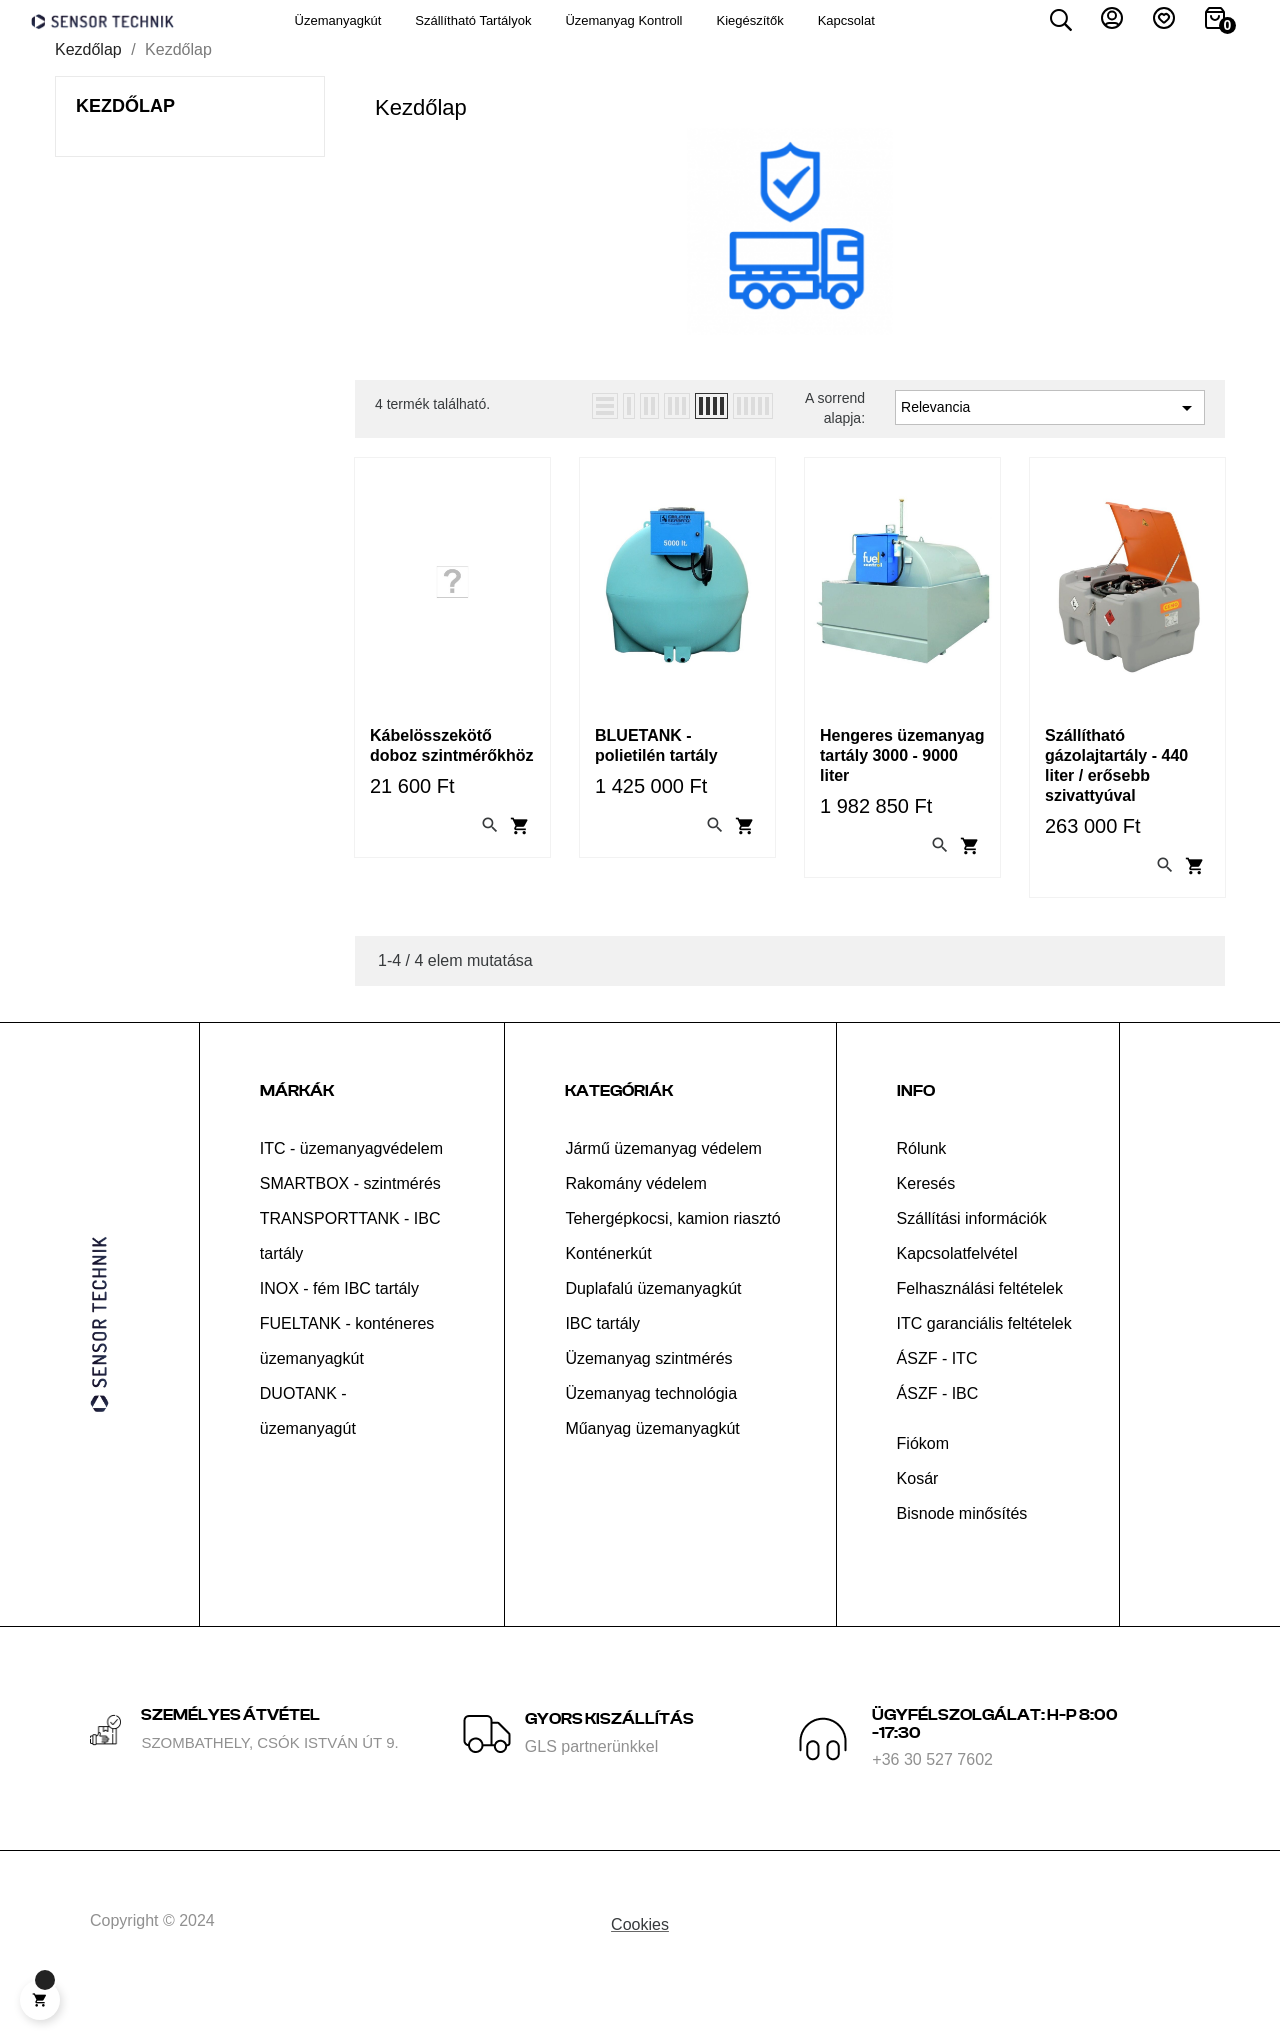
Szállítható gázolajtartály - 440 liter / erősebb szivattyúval (1116, 791)
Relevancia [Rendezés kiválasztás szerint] (1050, 435)
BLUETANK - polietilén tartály (656, 771)
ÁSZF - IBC (938, 1426)
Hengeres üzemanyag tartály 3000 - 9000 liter (902, 781)
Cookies (640, 1957)
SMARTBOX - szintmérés (350, 1216)
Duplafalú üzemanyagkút (653, 1321)
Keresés (926, 1216)
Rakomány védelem (635, 1216)
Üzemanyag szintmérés (648, 1391)
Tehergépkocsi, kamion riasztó (672, 1251)
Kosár (918, 1511)
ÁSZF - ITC (937, 1391)
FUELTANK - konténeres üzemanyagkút (347, 1374)
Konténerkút (608, 1286)
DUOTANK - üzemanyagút (308, 1444)
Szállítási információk (972, 1251)
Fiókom (923, 1476)
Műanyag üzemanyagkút (652, 1461)
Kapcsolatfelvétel (957, 1286)
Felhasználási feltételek (980, 1321)
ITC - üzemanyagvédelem (351, 1181)
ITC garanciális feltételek (984, 1356)
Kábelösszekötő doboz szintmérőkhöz (452, 771)
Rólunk (922, 1181)
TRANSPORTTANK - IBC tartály (350, 1269)
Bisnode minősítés (962, 1546)
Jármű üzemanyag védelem (663, 1181)
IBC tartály (602, 1356)
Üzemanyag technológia (651, 1426)
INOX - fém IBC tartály (339, 1321)
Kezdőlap (125, 132)
